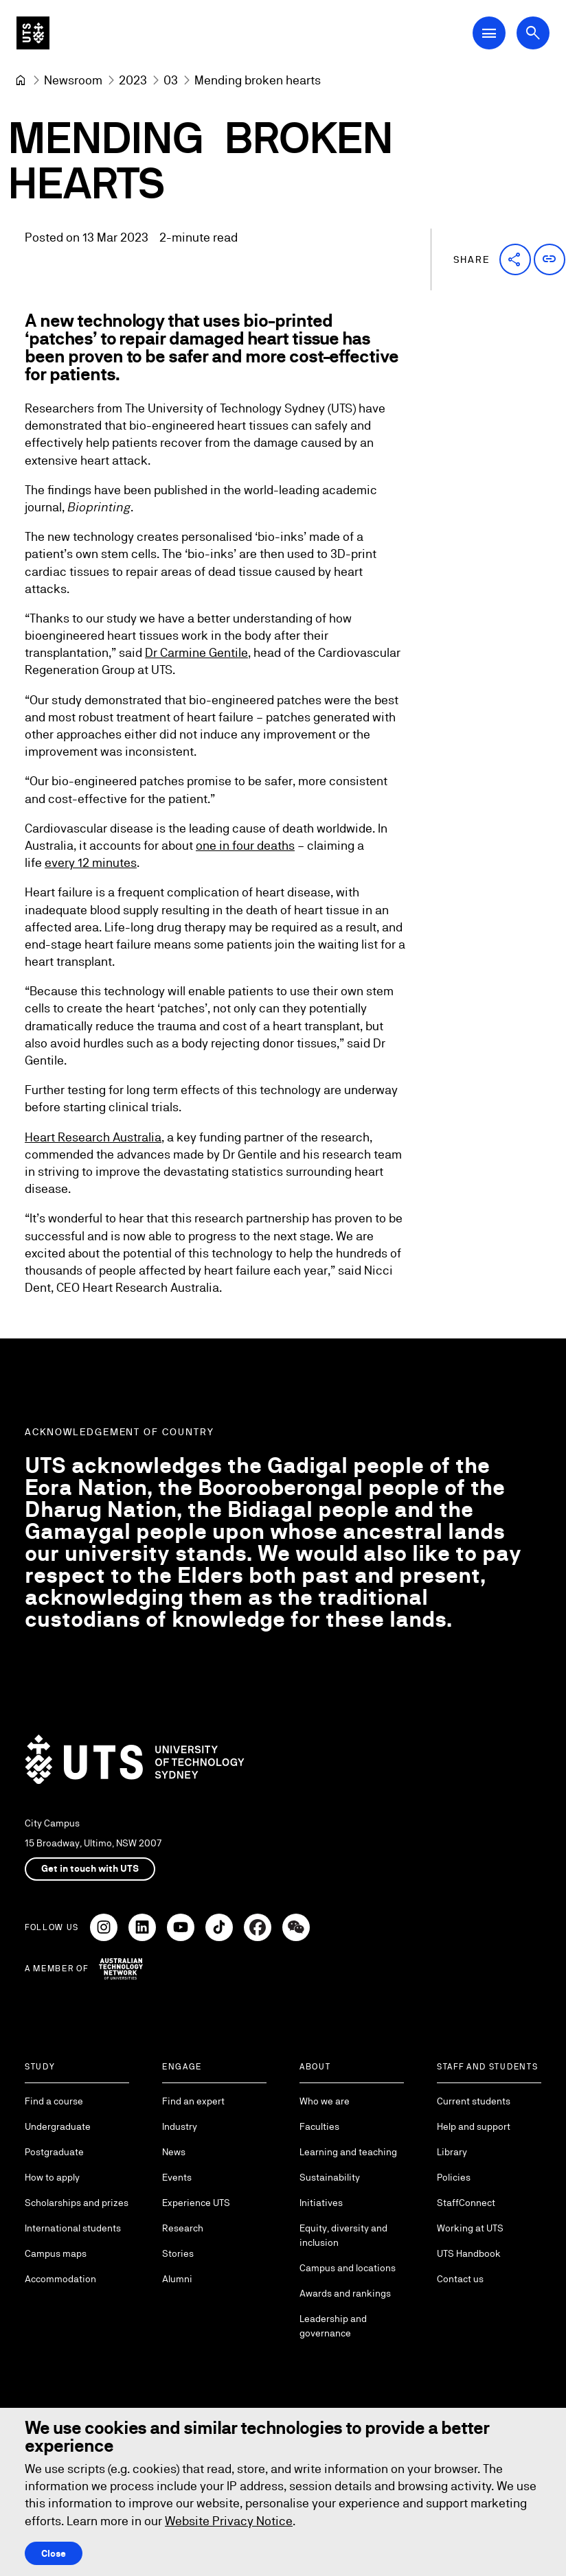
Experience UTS (196, 2202)
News (173, 2151)
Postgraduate (54, 2151)
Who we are (324, 2101)
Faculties (319, 2126)
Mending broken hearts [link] (257, 80)
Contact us (460, 2278)
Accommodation (60, 2278)
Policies (454, 2177)
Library (452, 2151)
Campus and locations (347, 2267)
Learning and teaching (348, 2151)
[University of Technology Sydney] (20, 80)
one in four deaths (245, 845)
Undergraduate (58, 2126)
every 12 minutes (91, 863)
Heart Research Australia (93, 1137)
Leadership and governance (333, 2326)
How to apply (52, 2177)
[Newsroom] (73, 80)
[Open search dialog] (533, 32)
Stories (178, 2253)
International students (73, 2228)
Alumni (177, 2278)
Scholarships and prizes (76, 2202)
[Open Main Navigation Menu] (489, 32)
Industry (179, 2126)
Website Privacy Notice (229, 2521)
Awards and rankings (345, 2293)
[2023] (133, 80)
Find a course (54, 2101)
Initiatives (321, 2202)
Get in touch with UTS (90, 1868)
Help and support (473, 2126)
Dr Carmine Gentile (196, 653)
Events (177, 2177)
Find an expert (193, 2101)
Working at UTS (470, 2228)
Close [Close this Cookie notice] (53, 2553)
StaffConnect (466, 2202)
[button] (515, 259)
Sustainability (329, 2177)
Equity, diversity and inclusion (343, 2235)
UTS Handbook (469, 2253)
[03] (170, 80)
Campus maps (56, 2253)
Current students (473, 2101)
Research (182, 2228)
